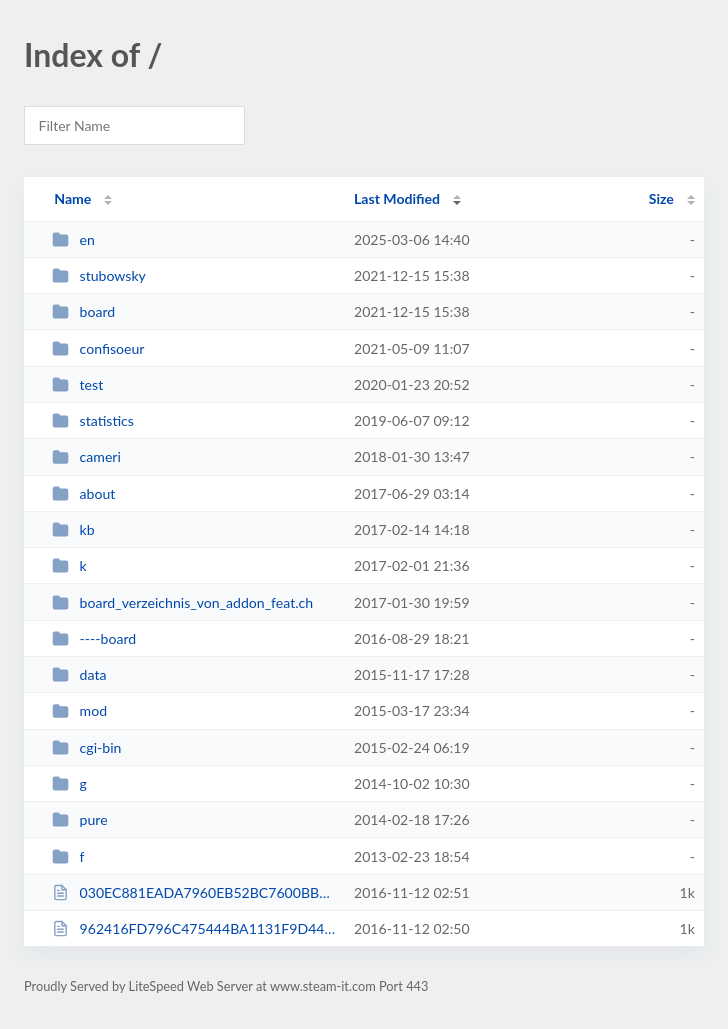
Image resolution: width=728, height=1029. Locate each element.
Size (661, 198)
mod (79, 710)
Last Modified (397, 198)
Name (72, 198)
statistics (93, 420)
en (73, 239)
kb (73, 529)
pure (79, 819)
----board (94, 638)
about (83, 493)
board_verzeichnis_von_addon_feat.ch (182, 602)
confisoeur (98, 348)
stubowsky (99, 275)
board (83, 311)
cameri (86, 456)
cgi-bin (86, 747)
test (77, 384)
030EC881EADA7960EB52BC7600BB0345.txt (194, 892)
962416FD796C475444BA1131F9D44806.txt (194, 928)
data (79, 674)
